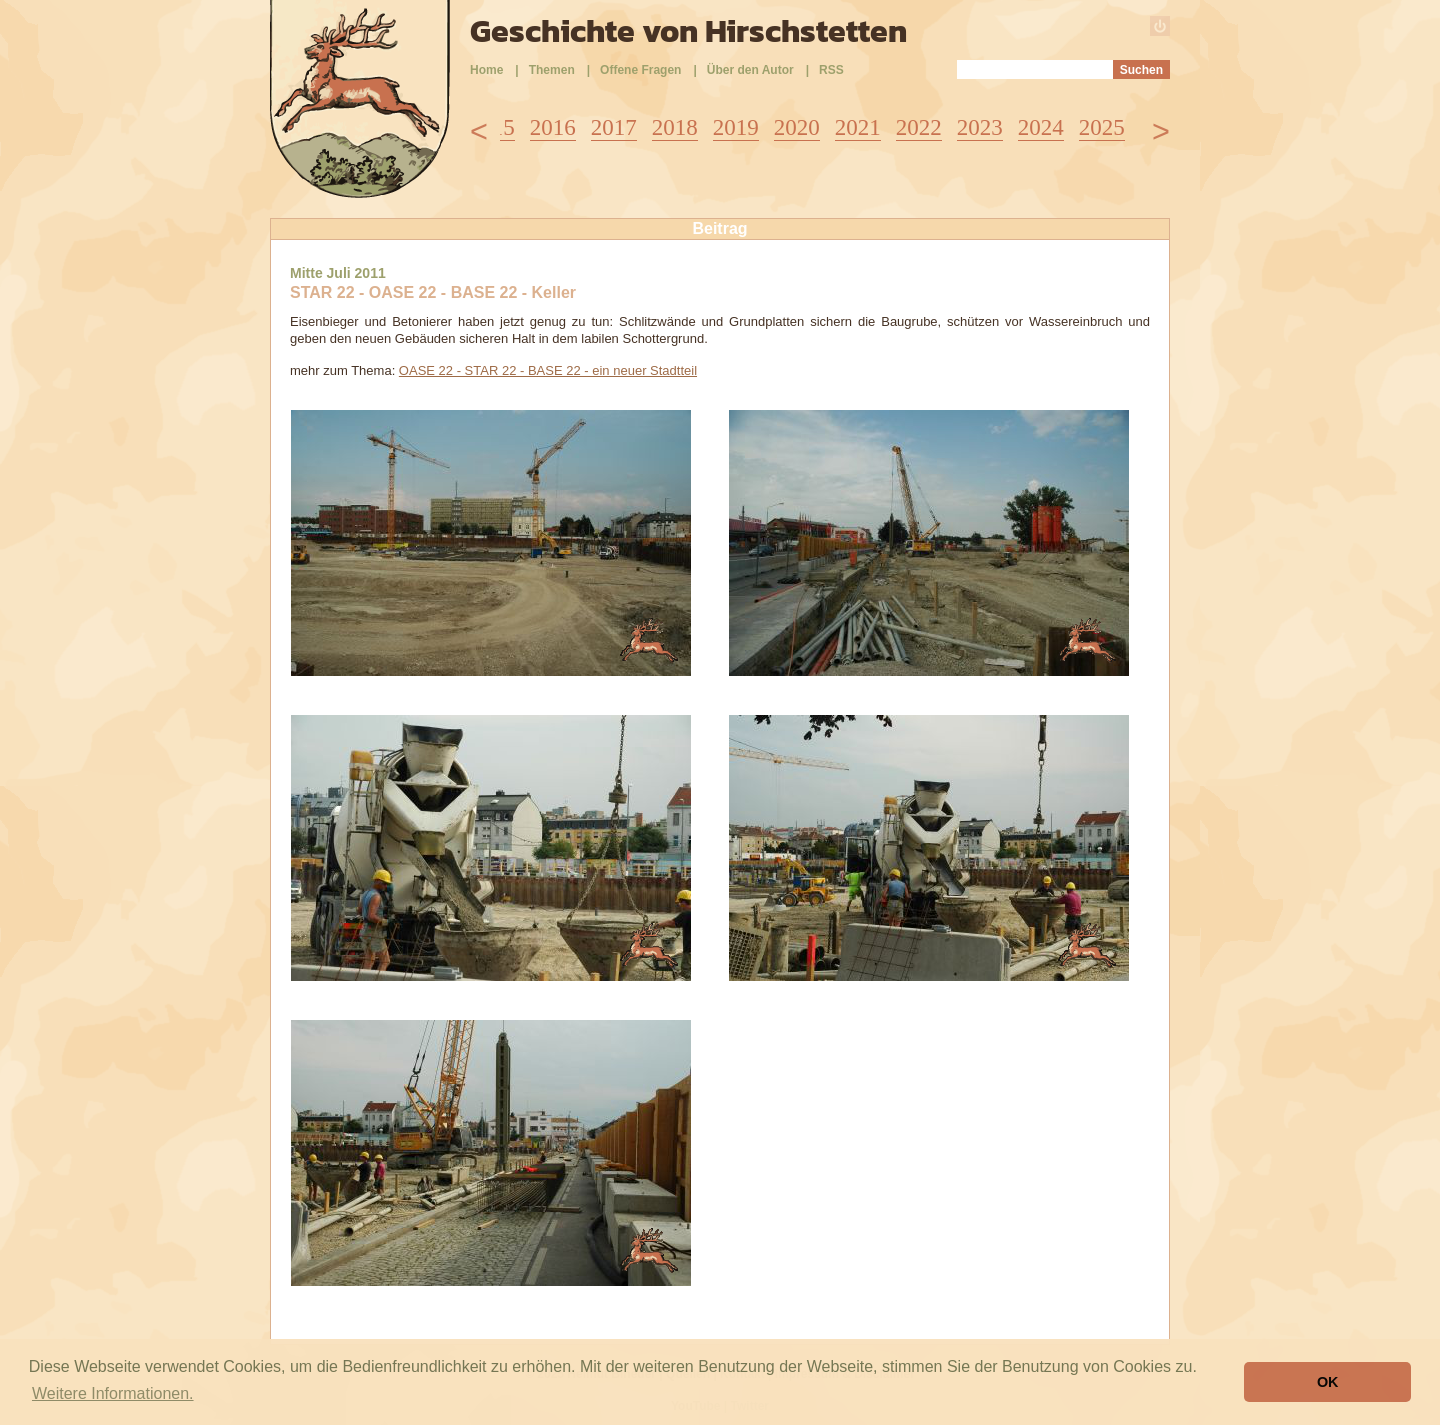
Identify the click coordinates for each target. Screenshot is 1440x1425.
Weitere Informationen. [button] (113, 1393)
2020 (797, 127)
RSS (831, 70)
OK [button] (1328, 1382)
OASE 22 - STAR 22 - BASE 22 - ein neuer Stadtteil (548, 370)
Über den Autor (750, 70)
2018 (675, 127)
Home (486, 70)
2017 (614, 127)
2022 (919, 127)
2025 (1102, 127)
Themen (552, 70)
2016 (553, 127)
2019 (736, 127)
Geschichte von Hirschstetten (688, 31)
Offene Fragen (640, 70)
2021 (858, 127)
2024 (1041, 127)
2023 (980, 127)
